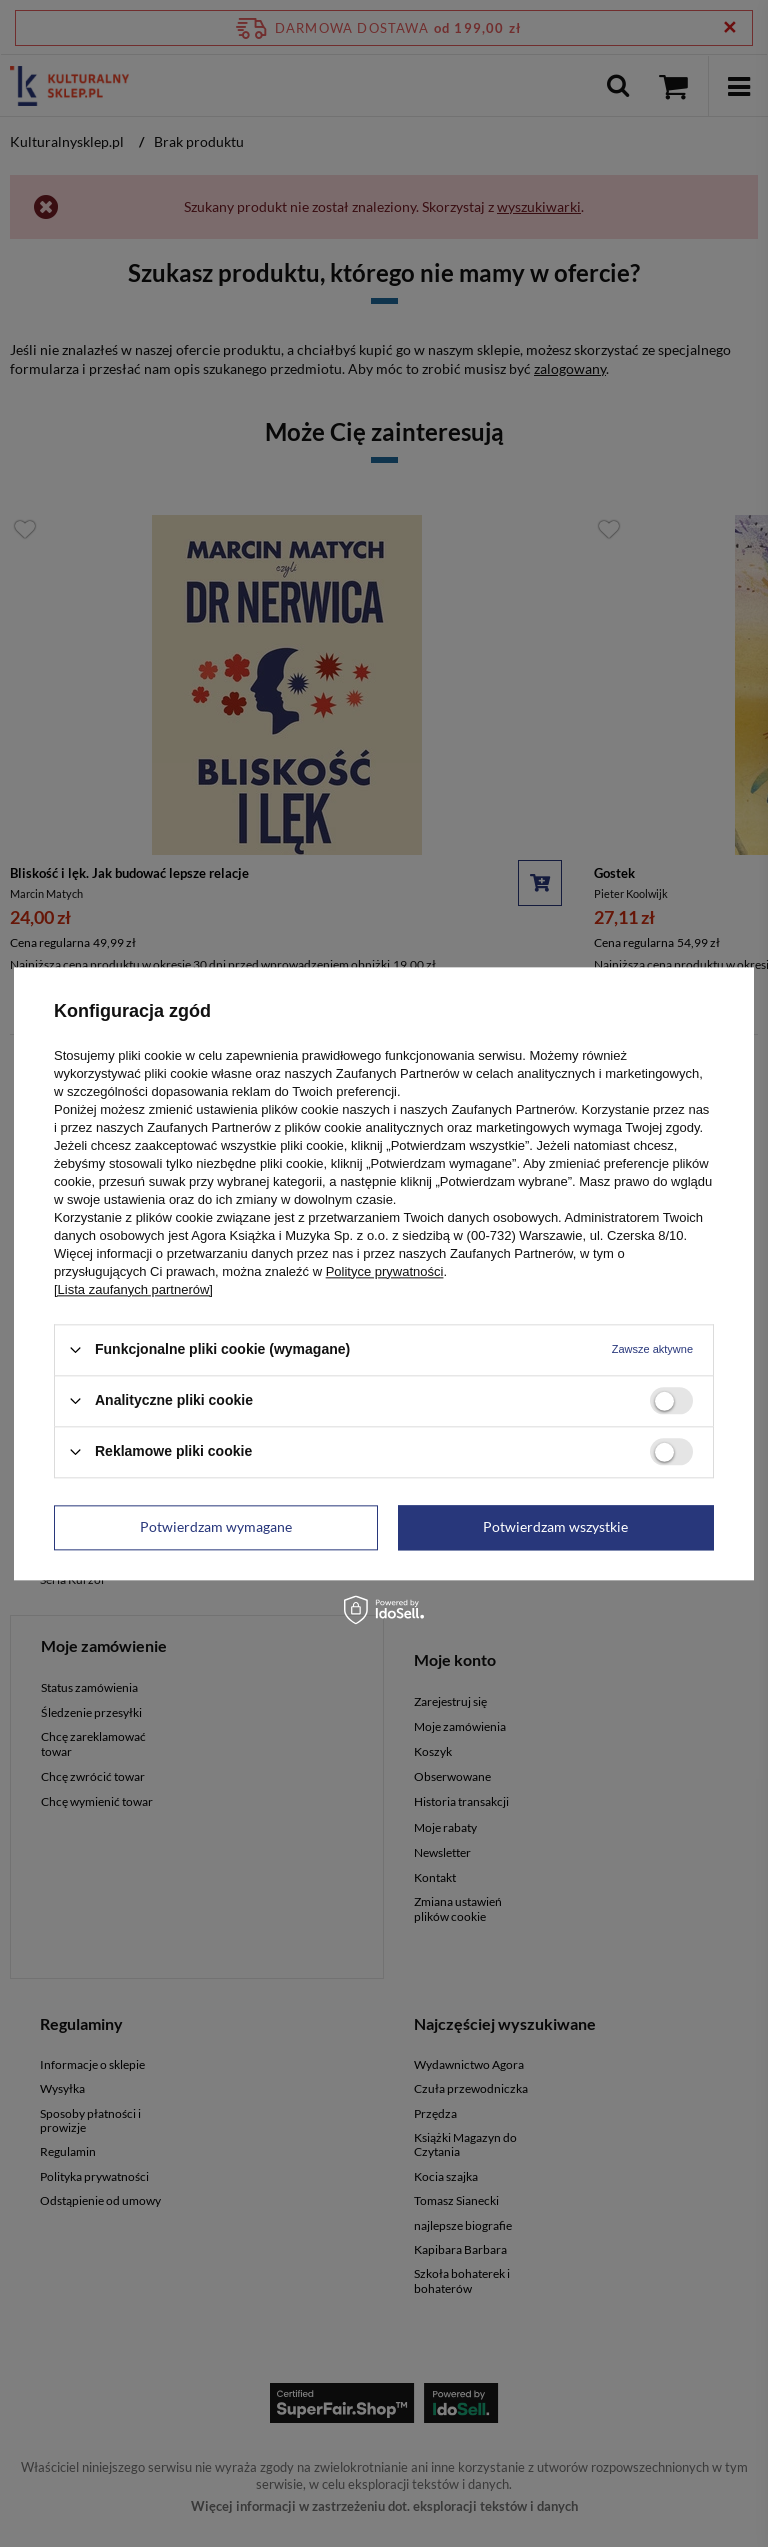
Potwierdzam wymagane (216, 1526)
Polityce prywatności (385, 1271)
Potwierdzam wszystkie (555, 1526)
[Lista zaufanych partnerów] (133, 1289)
